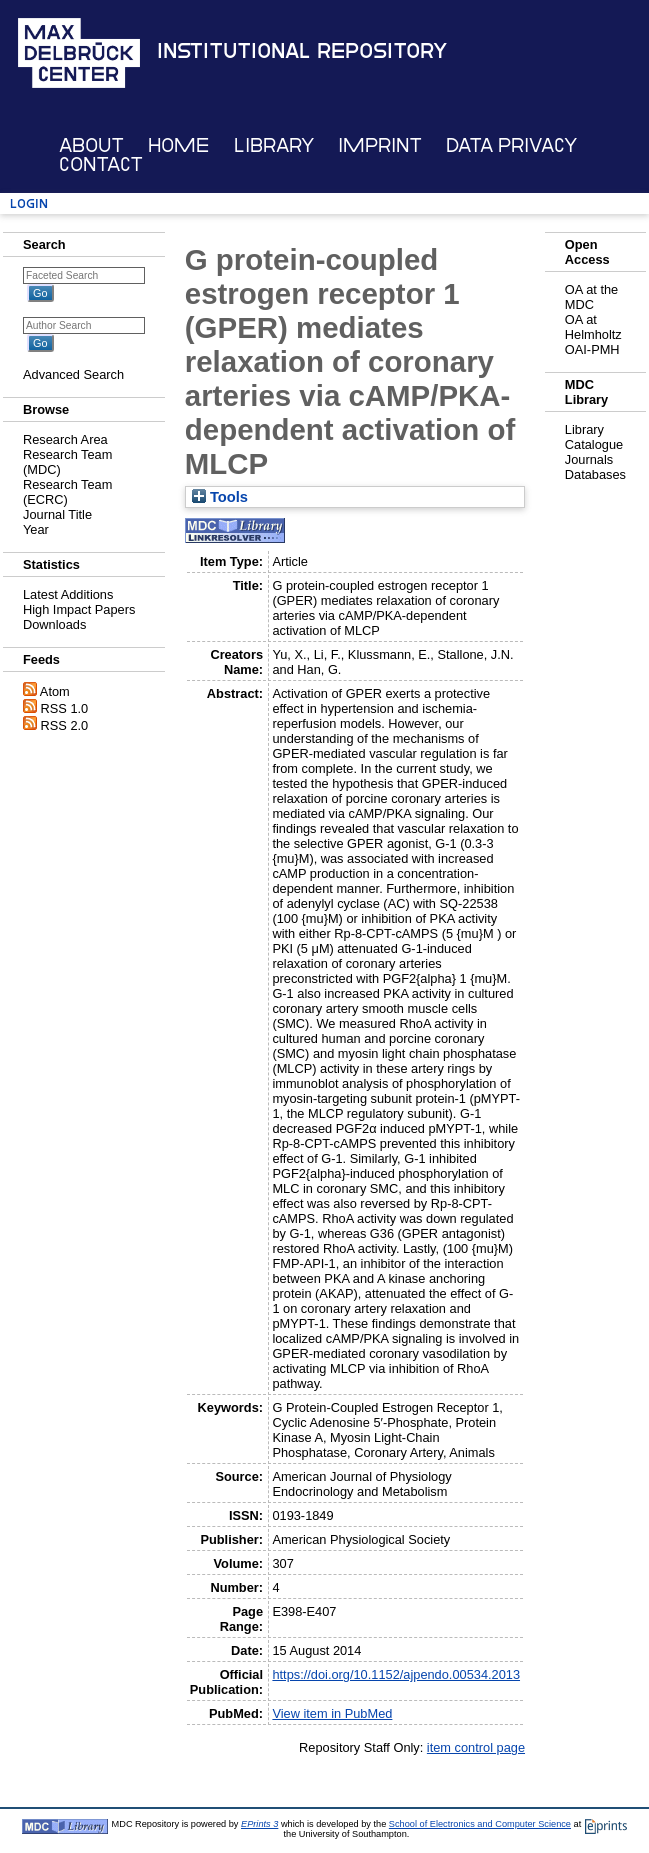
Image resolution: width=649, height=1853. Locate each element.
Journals (589, 459)
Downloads (54, 624)
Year (36, 529)
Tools (220, 497)
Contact (101, 164)
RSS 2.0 (65, 725)
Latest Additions (68, 594)
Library (274, 145)
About (91, 145)
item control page (476, 1747)
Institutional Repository (302, 51)
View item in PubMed (332, 1713)
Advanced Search (73, 374)
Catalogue (594, 444)
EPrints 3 (259, 1824)
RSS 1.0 (65, 708)
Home (178, 145)
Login (29, 203)
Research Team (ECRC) (67, 492)
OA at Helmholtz (593, 327)
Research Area (65, 439)
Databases (595, 474)
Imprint (380, 145)
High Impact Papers (79, 609)
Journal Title (57, 514)
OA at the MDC (591, 297)
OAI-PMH (592, 349)
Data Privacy (511, 145)
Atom (55, 691)
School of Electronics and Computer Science (480, 1824)
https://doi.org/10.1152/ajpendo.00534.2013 (396, 1674)
